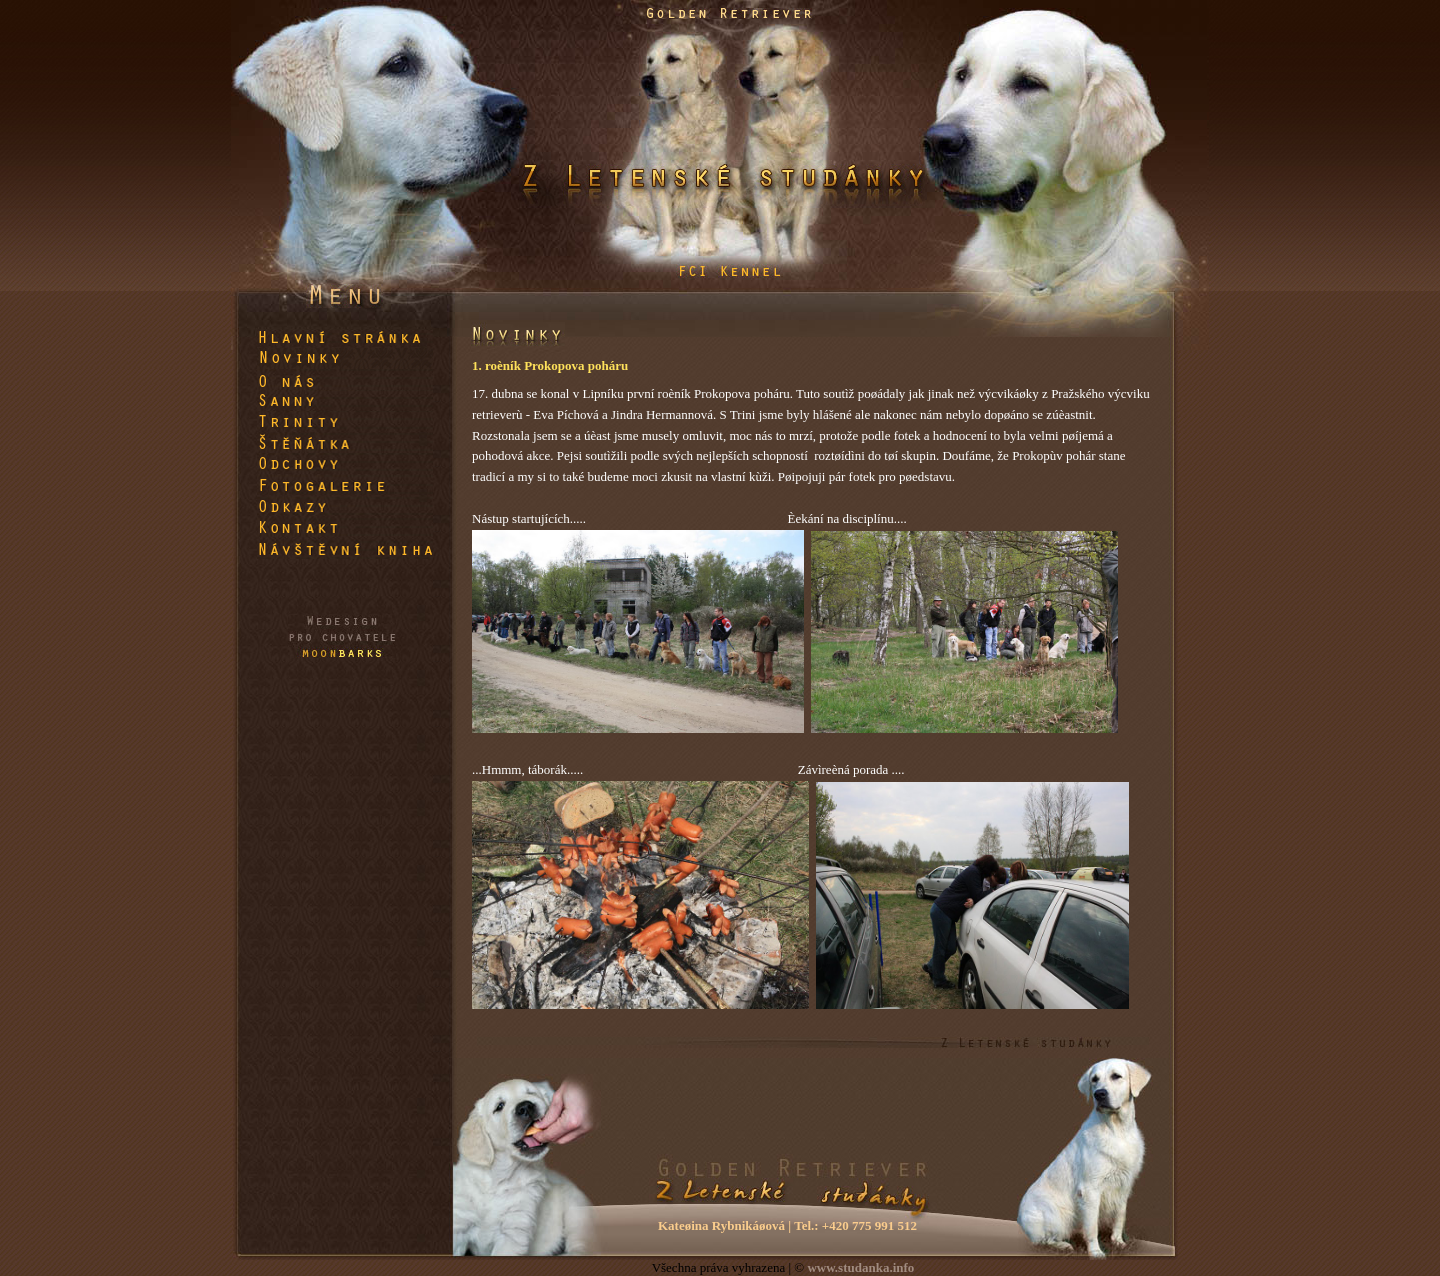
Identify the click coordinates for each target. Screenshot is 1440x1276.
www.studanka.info (860, 1267)
